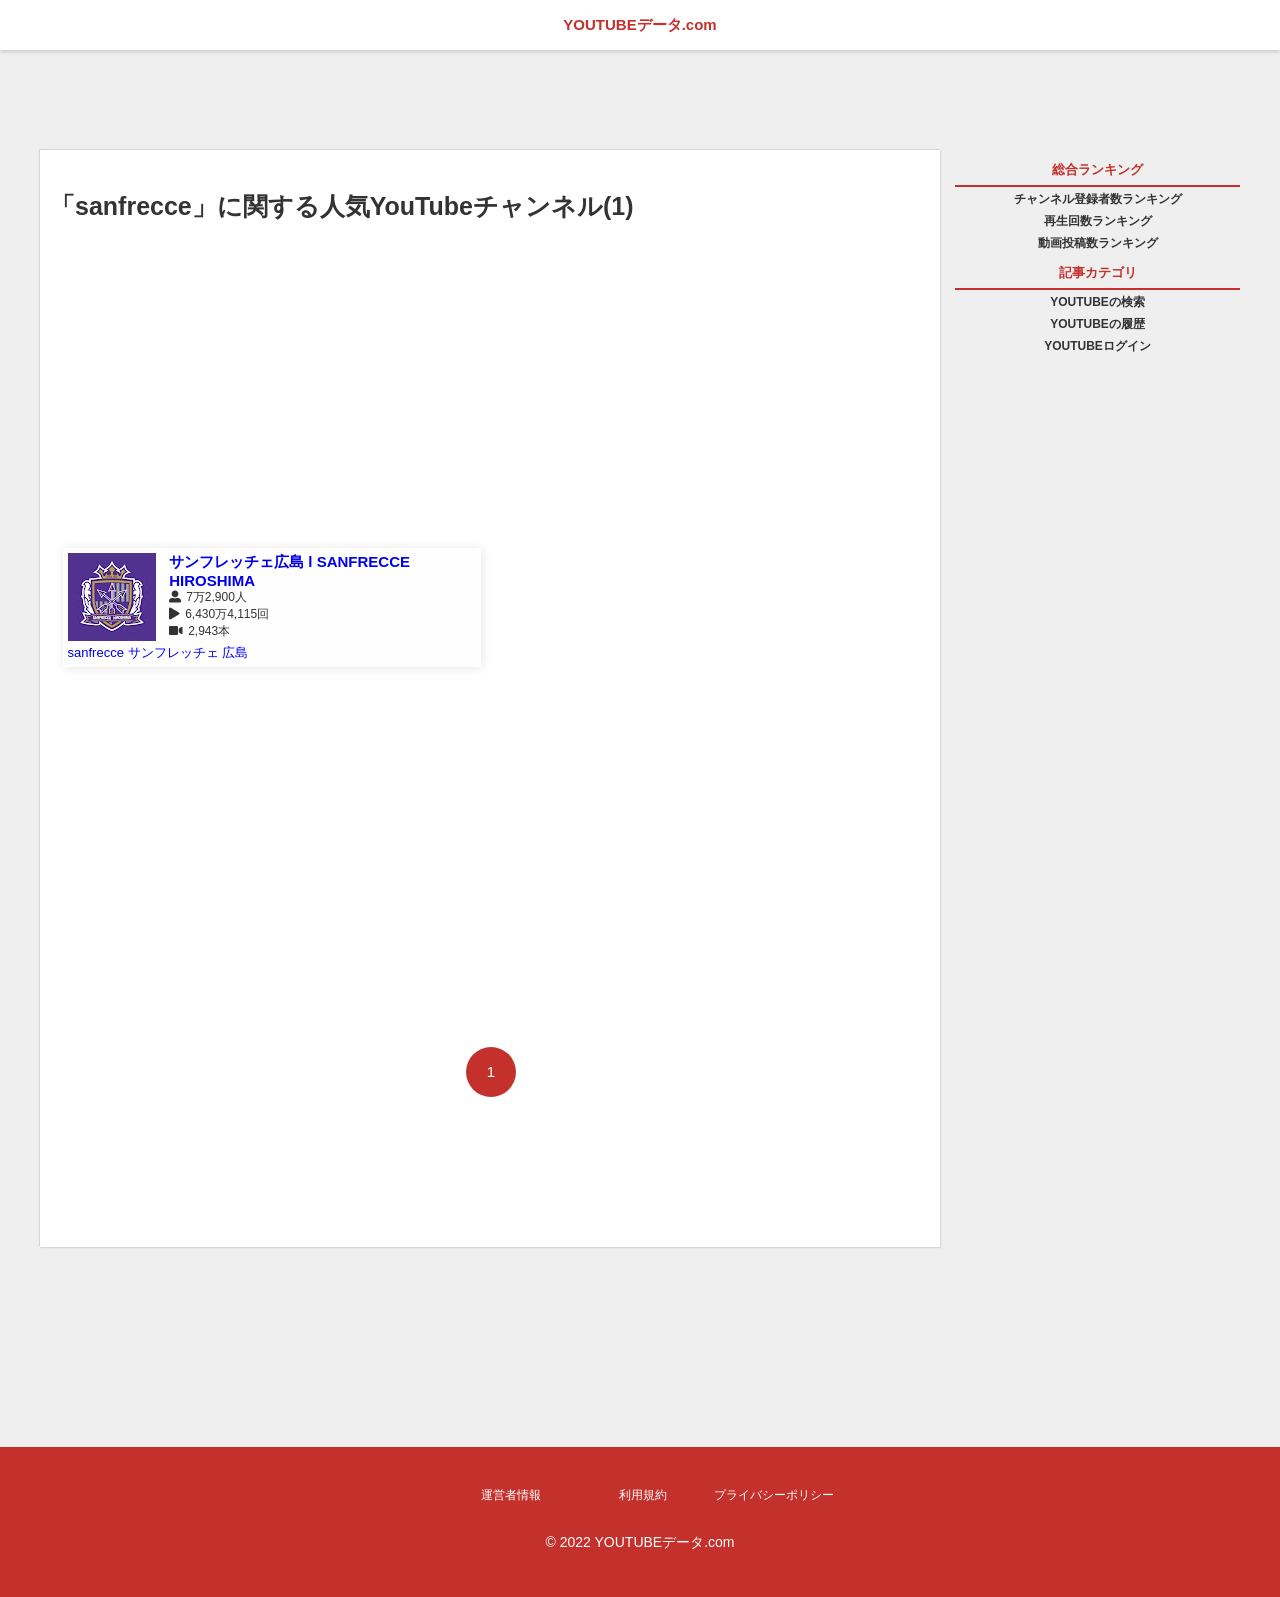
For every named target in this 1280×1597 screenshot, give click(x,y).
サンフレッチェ (173, 652)
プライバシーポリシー (774, 1495)
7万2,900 (210, 597)
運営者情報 (511, 1495)
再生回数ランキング (1098, 221)
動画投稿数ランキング (1098, 243)
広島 (235, 652)
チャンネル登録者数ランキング (1098, 199)
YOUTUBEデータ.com (639, 24)
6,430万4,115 (221, 614)
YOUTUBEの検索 (1097, 302)
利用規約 (643, 1495)
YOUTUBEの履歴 (1097, 324)
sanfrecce (96, 652)
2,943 (203, 631)
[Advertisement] (490, 403)
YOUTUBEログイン (1097, 346)
